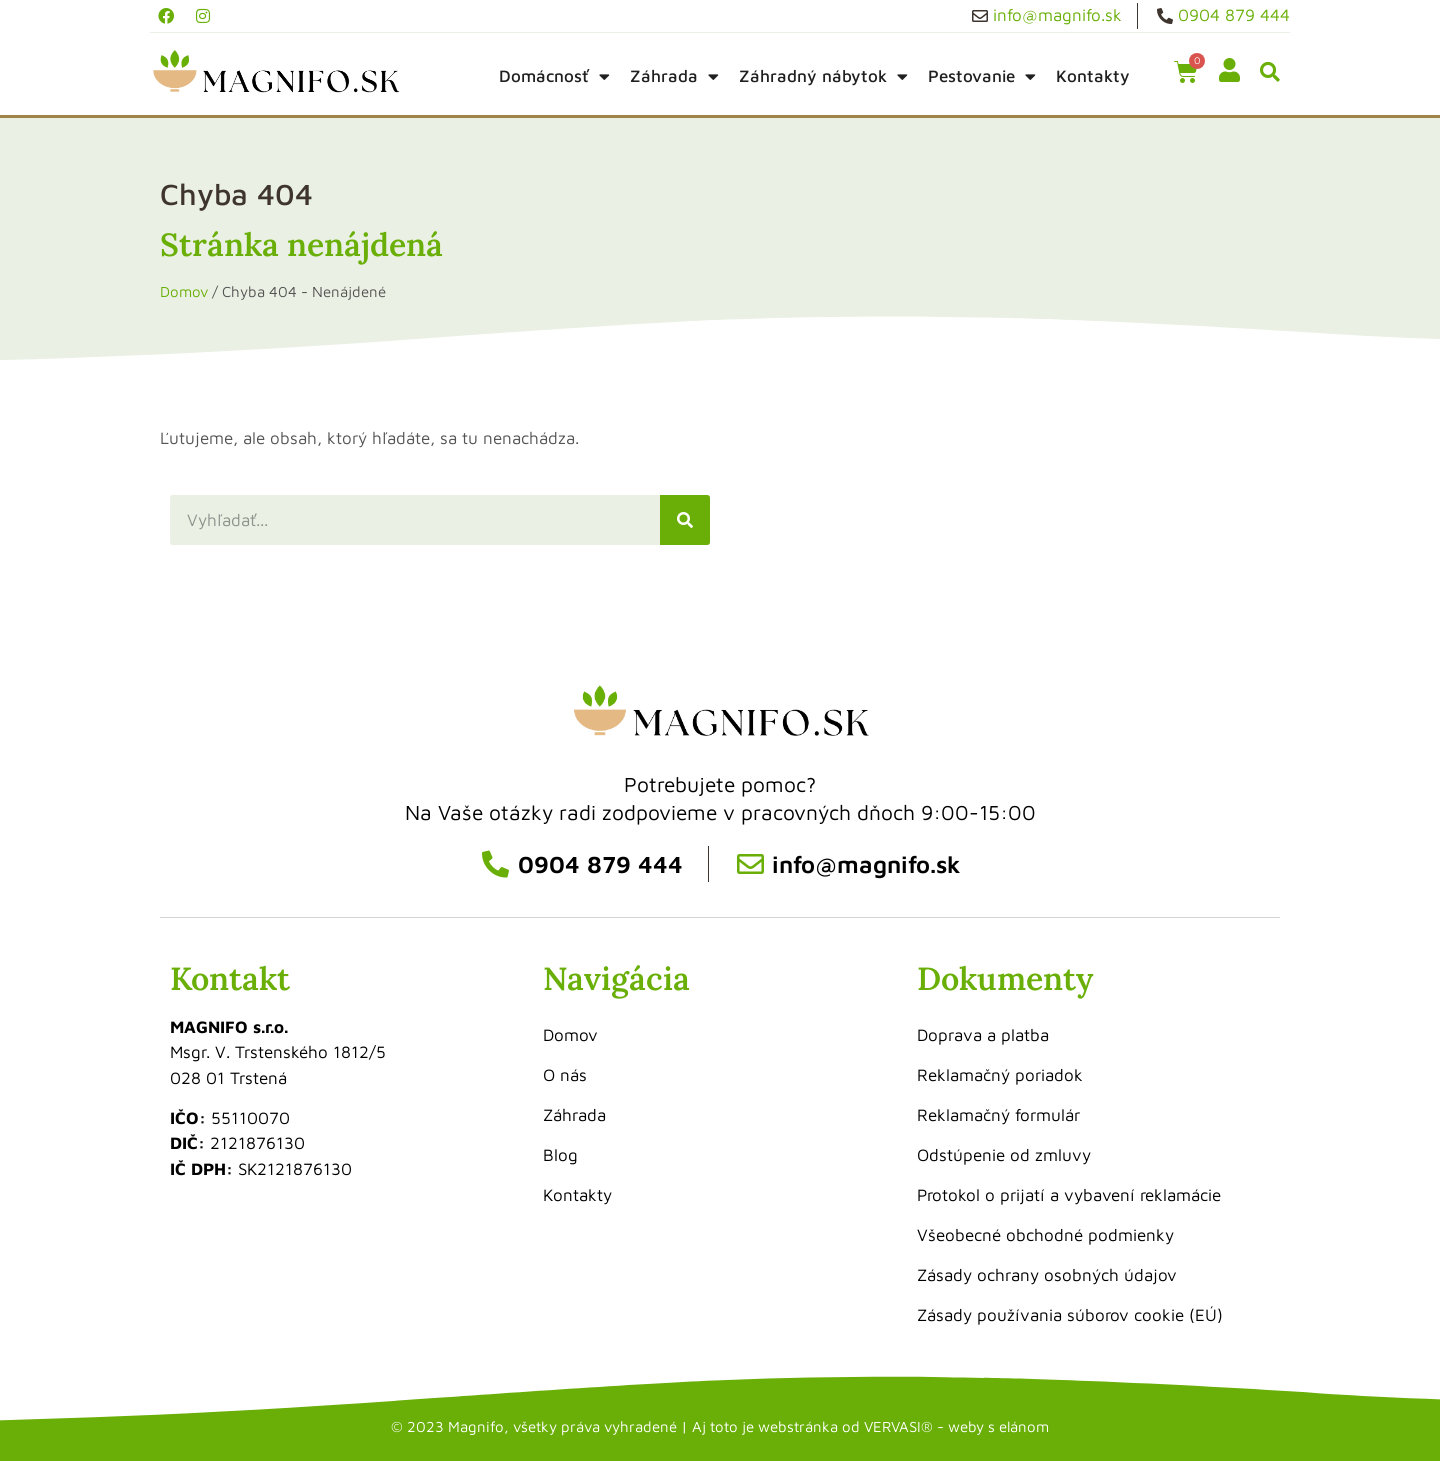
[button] (1269, 72)
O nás (565, 1075)
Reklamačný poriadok (1000, 1075)
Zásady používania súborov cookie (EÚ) (1070, 1315)
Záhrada (674, 76)
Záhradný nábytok (823, 76)
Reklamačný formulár (998, 1115)
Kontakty (1093, 76)
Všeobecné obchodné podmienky (1045, 1235)
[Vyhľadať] (685, 520)
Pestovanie (982, 76)
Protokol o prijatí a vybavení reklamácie (1069, 1195)
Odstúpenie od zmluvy (1004, 1155)
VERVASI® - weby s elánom (956, 1426)
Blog (560, 1155)
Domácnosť (554, 76)
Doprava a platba (983, 1035)
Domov (184, 291)
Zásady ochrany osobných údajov (1047, 1275)
